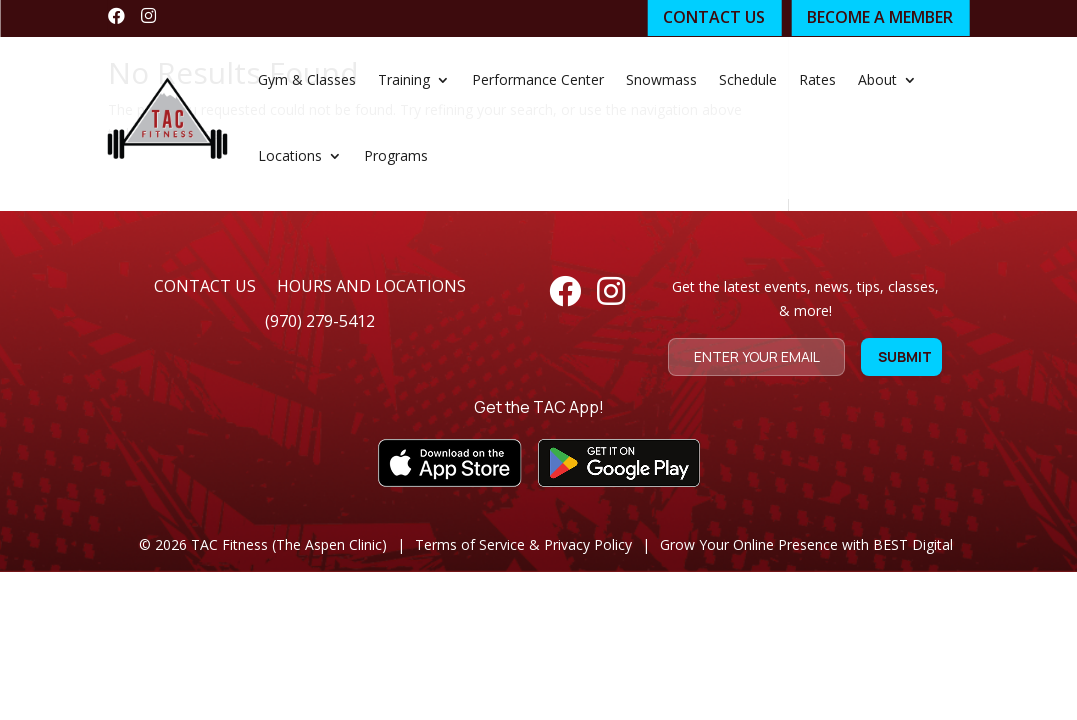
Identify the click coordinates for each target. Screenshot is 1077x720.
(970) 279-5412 (320, 321)
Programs (396, 155)
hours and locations (371, 286)
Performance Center (538, 79)
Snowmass (661, 79)
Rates (817, 79)
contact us (205, 286)
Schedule (748, 79)
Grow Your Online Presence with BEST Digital (806, 544)
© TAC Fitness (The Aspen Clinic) (263, 544)
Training (404, 79)
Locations (290, 155)
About (877, 79)
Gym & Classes (307, 79)
